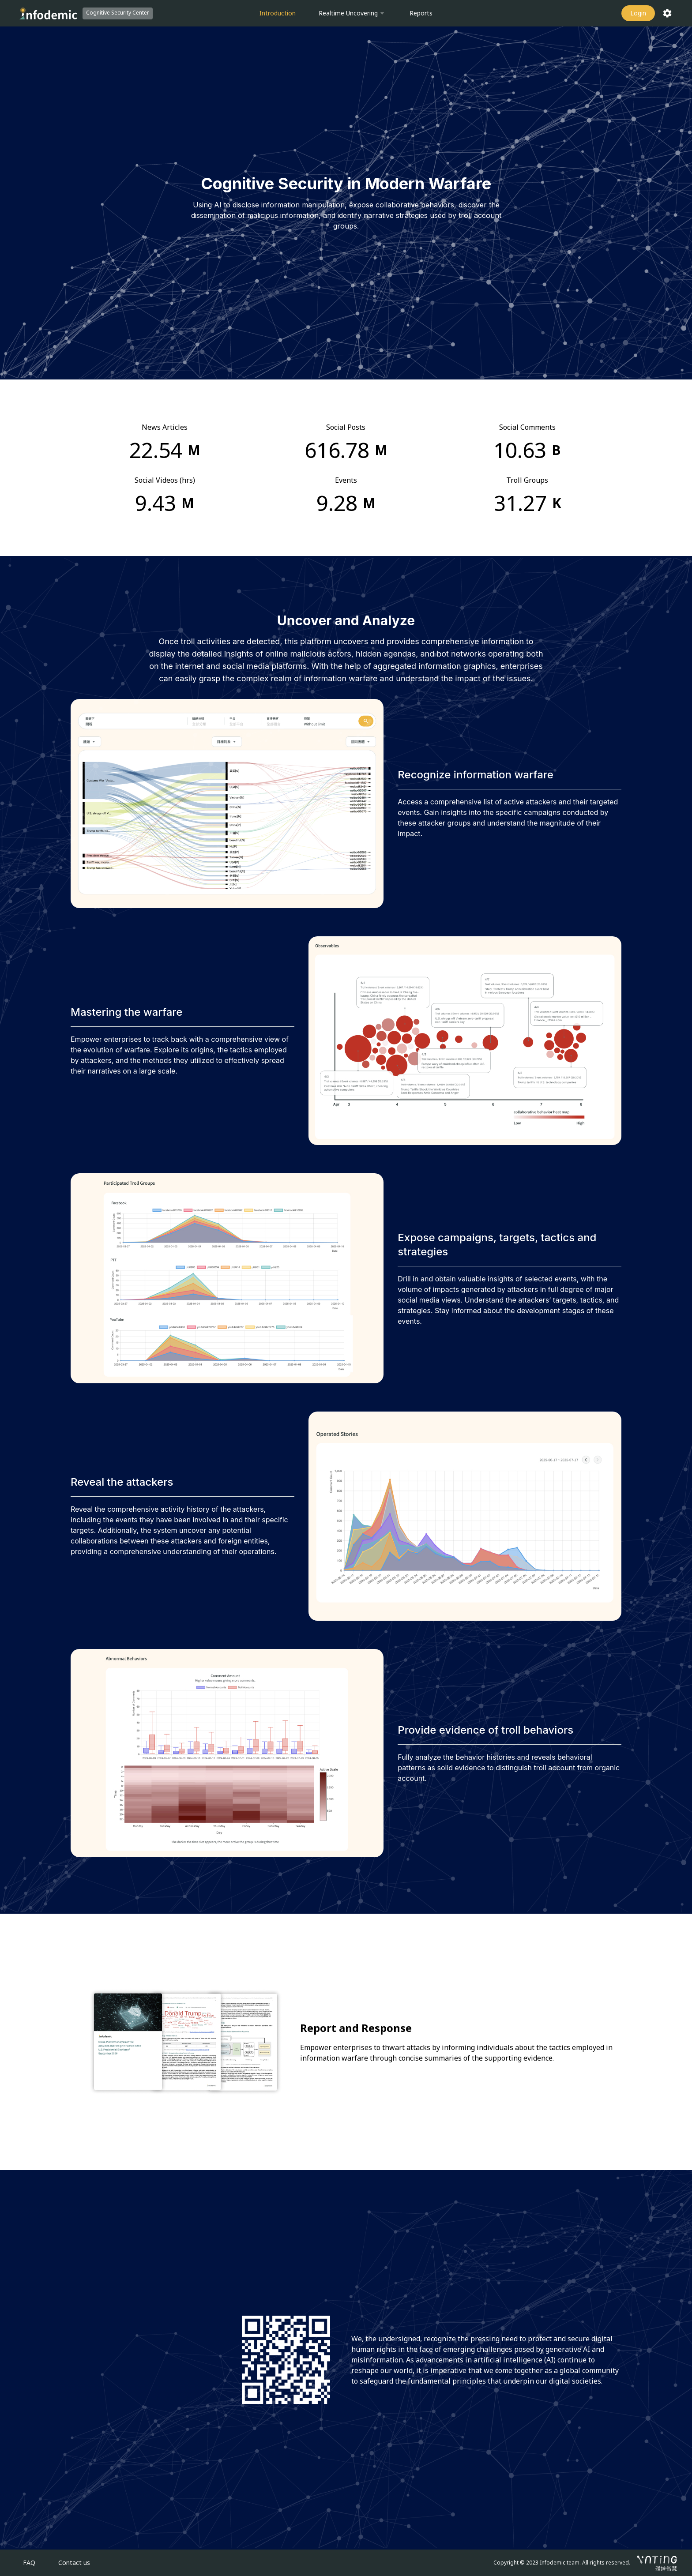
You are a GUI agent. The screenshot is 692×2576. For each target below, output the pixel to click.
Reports (421, 13)
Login (638, 13)
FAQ (29, 2562)
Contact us (74, 2562)
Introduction (278, 13)
